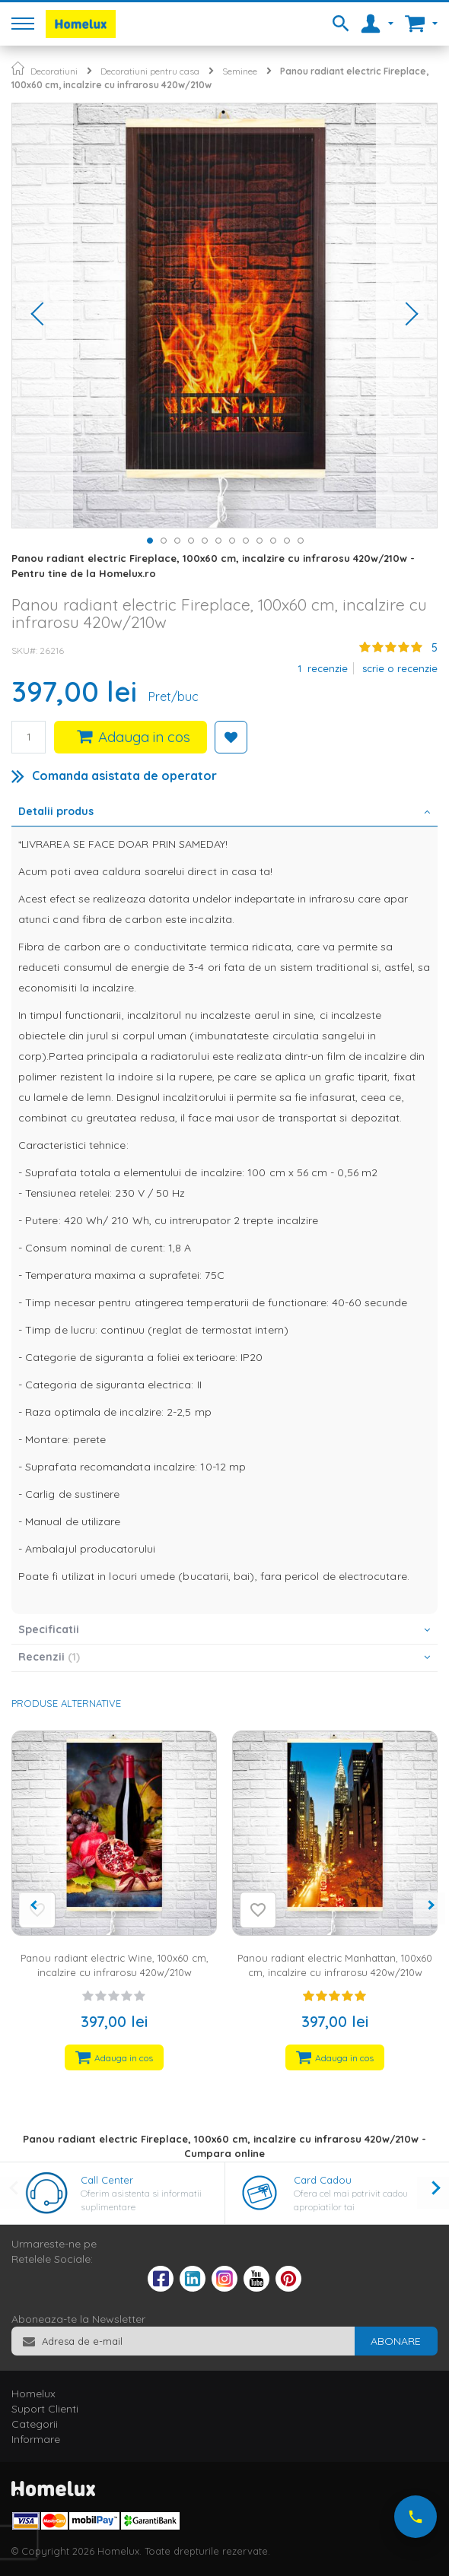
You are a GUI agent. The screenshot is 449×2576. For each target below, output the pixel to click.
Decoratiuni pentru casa (149, 71)
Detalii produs (56, 811)
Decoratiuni (54, 71)
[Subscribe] (396, 2341)
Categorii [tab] (34, 2424)
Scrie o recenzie (400, 668)
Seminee (239, 71)
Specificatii (48, 1629)
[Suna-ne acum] (415, 2516)
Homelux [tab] (33, 2393)
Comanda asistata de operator (124, 775)
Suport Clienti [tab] (44, 2409)
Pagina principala (17, 68)
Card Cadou (323, 2180)
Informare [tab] (35, 2439)
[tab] (224, 812)
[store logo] (81, 24)
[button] (42, 315)
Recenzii (49, 1657)
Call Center (107, 2180)
